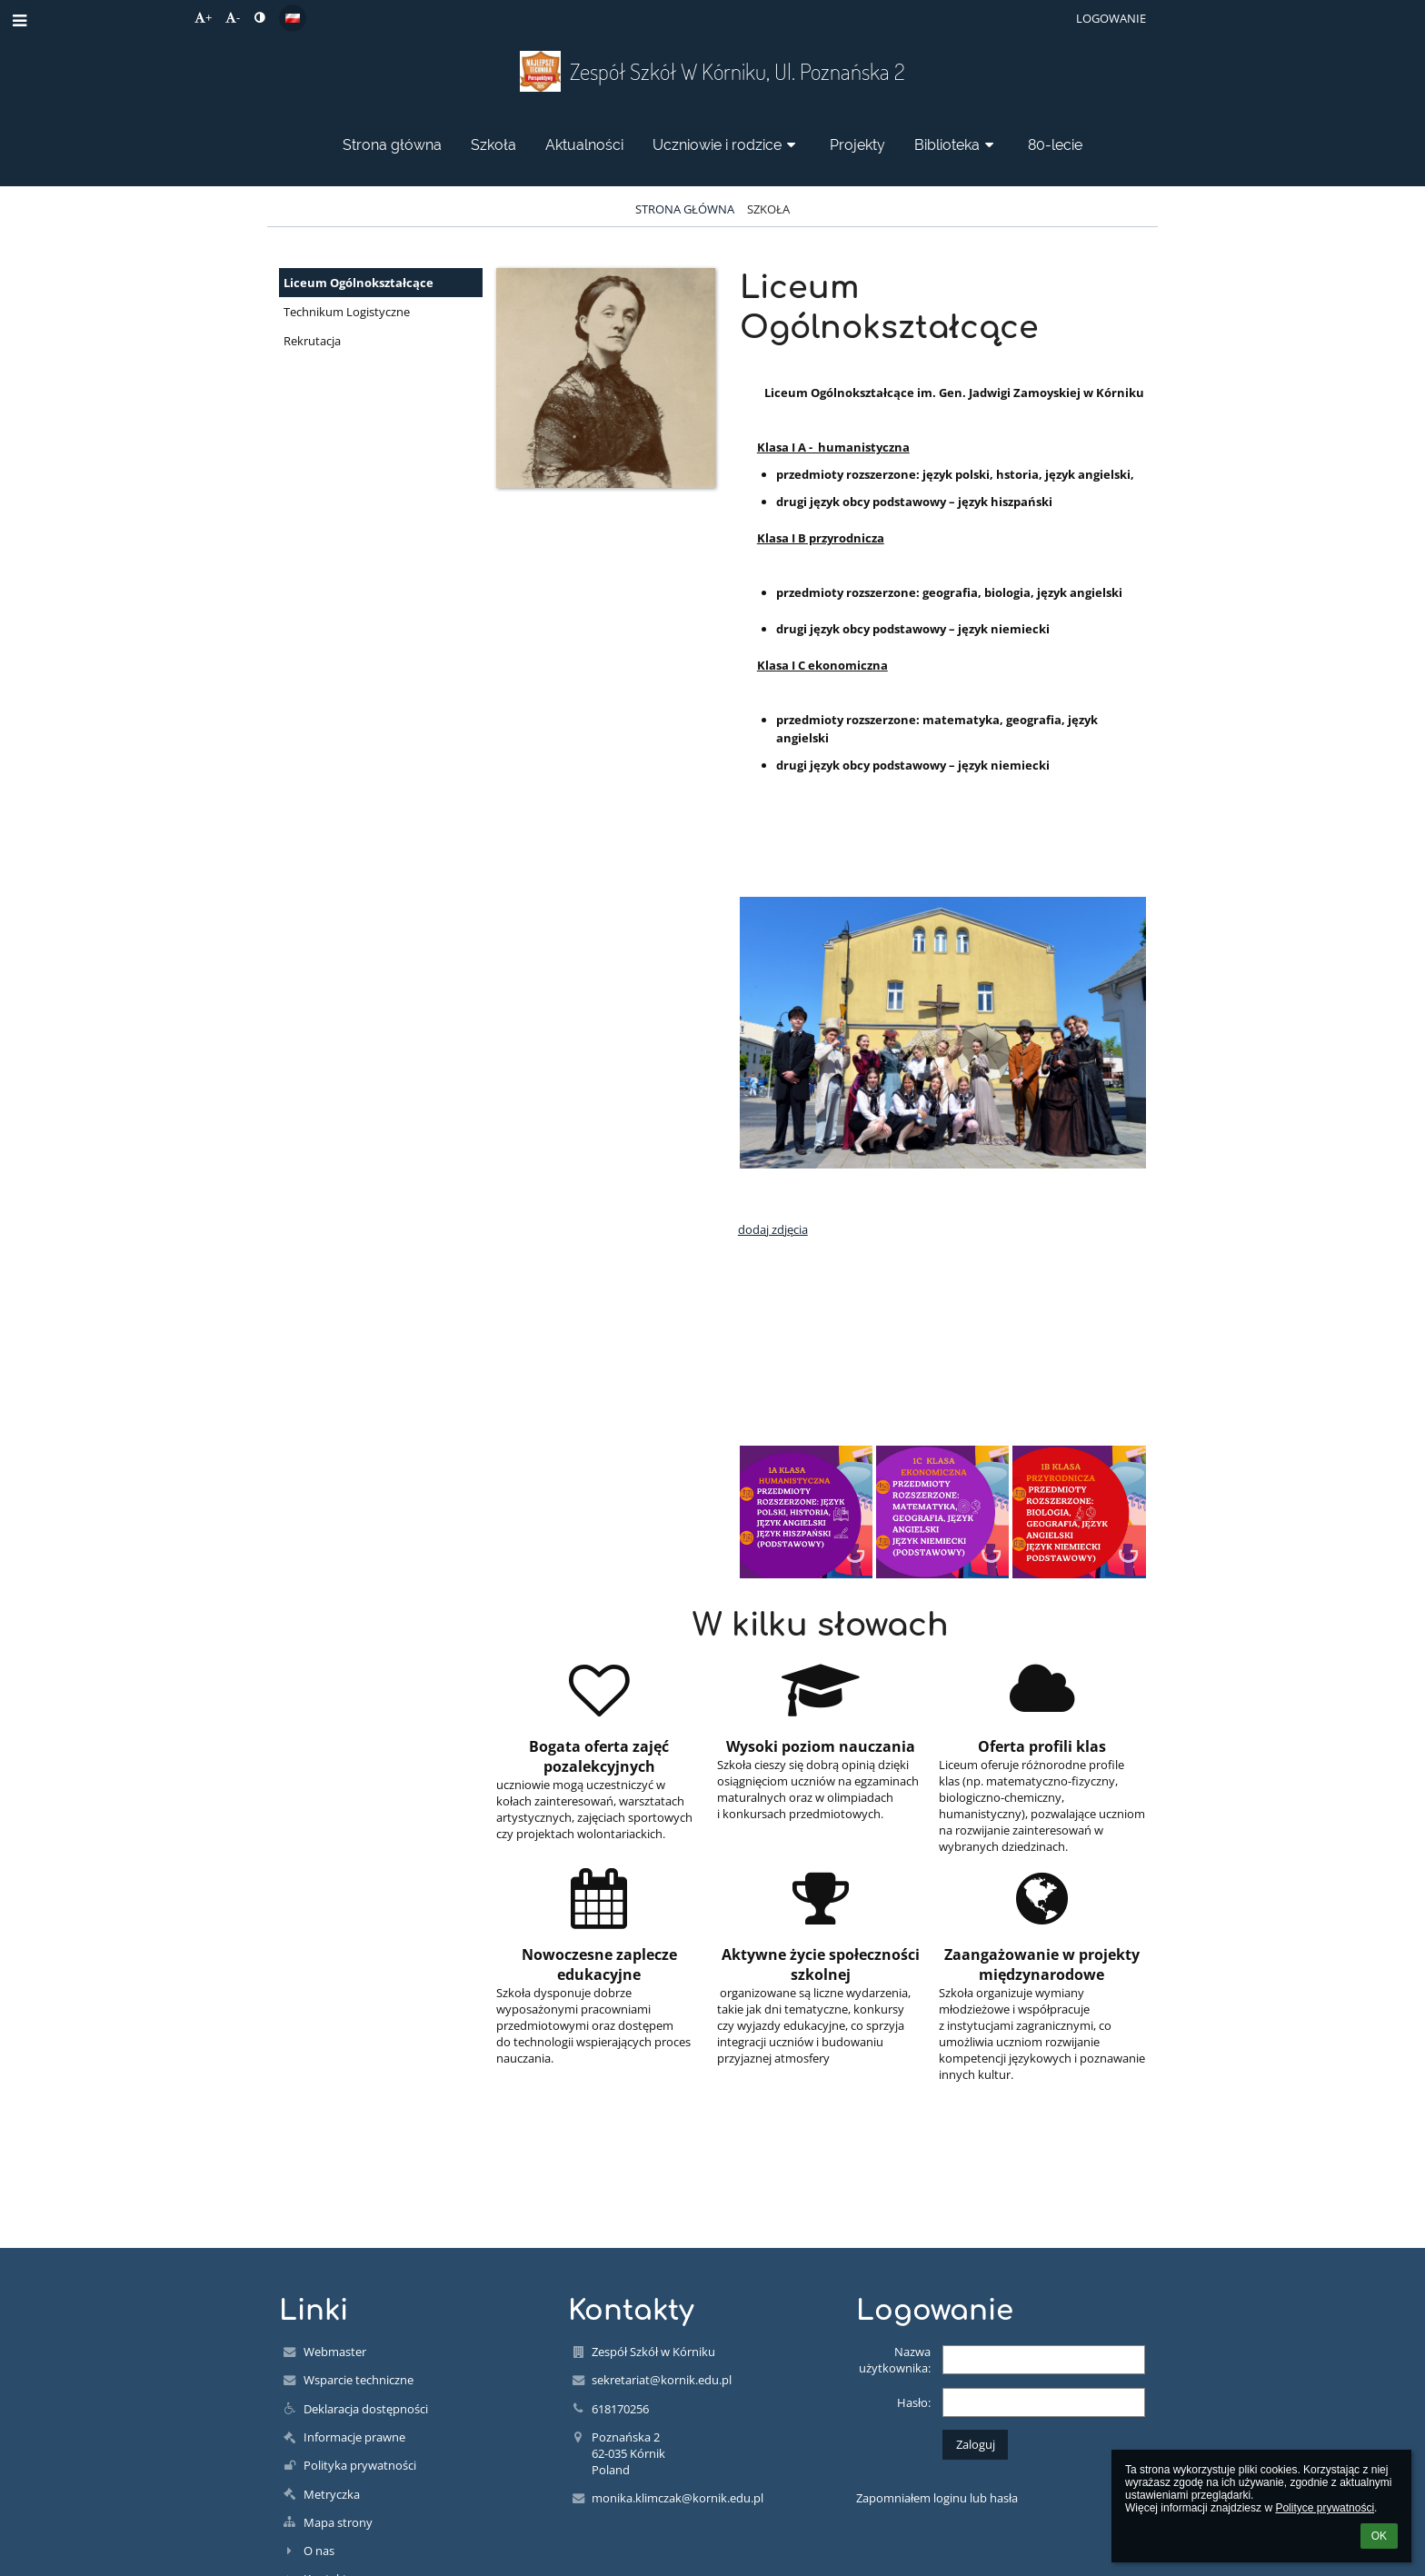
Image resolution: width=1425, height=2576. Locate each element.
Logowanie (1111, 18)
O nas (319, 2550)
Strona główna (684, 209)
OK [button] (1379, 2536)
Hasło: (914, 2402)
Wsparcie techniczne (359, 2380)
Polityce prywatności (1324, 2507)
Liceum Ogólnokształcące (358, 282)
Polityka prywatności (360, 2465)
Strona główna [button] (392, 145)
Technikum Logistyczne (347, 311)
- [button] (232, 17)
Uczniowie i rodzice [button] (727, 145)
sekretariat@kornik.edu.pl (662, 2380)
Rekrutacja (312, 341)
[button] (292, 18)
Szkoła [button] (493, 145)
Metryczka (332, 2494)
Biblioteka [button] (956, 145)
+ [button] (203, 17)
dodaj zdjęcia (773, 1229)
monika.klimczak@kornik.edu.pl (677, 2498)
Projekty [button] (857, 145)
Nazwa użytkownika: (895, 2359)
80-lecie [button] (1055, 145)
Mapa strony (338, 2522)
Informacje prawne (354, 2437)
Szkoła (768, 209)
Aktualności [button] (584, 145)
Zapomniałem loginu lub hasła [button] (937, 2498)
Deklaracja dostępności (366, 2409)
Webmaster (335, 2351)
